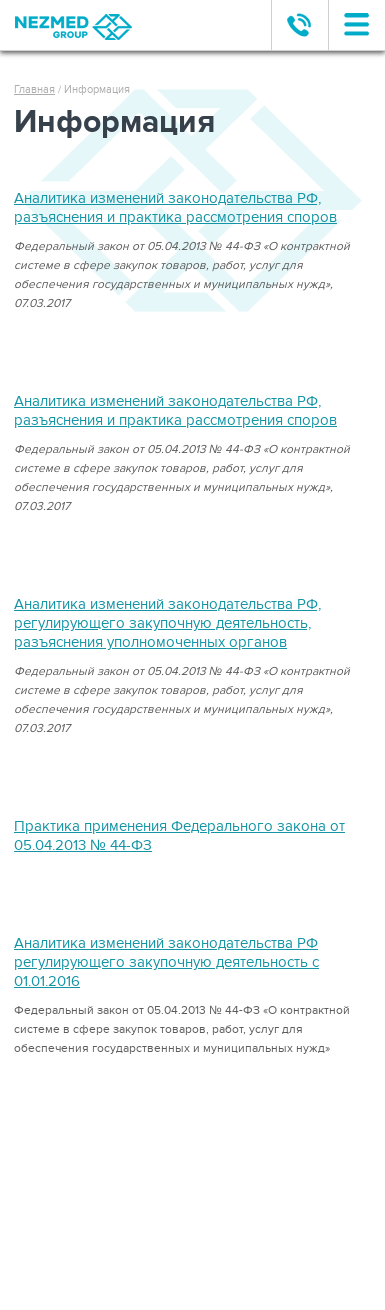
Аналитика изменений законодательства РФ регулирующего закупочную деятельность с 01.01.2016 (166, 962)
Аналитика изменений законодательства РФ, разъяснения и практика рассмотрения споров (175, 207)
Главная (34, 89)
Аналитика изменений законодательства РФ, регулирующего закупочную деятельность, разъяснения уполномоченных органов (167, 623)
